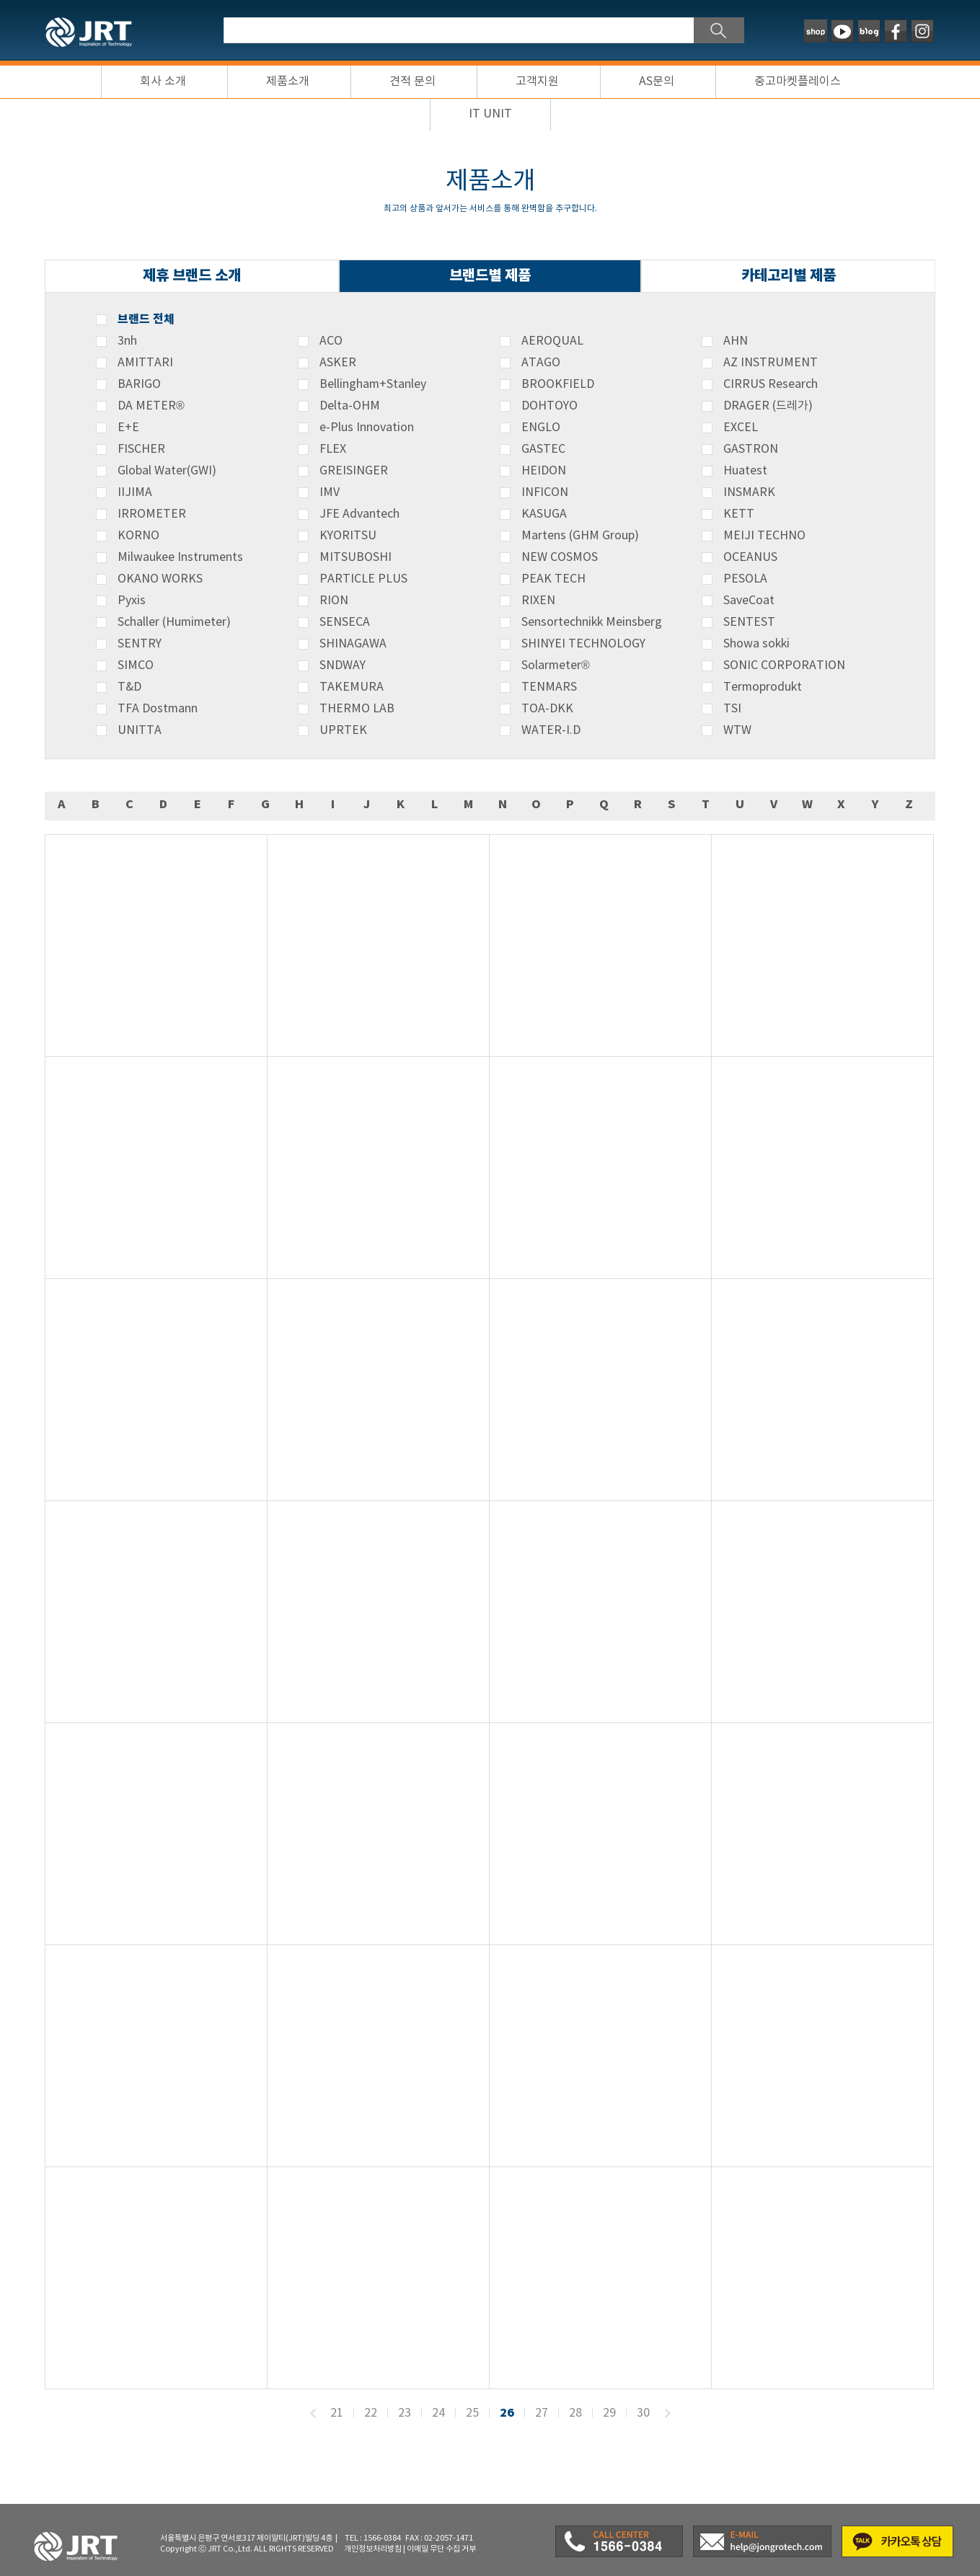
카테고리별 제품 (788, 276)
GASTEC (543, 449)
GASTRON (750, 449)
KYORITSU (347, 535)
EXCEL (740, 427)
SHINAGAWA (353, 643)
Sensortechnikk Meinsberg (591, 622)
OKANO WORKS (160, 578)
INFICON (544, 492)
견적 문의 (412, 81)
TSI (732, 708)
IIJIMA (135, 492)
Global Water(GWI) (167, 470)
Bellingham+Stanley (372, 384)
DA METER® (151, 405)
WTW (737, 730)
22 (370, 2413)
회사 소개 (163, 81)
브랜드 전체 (146, 319)
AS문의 (656, 81)
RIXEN (538, 600)
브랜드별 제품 (490, 276)
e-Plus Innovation (366, 427)
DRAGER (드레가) (768, 405)
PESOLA (745, 578)
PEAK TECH (553, 578)
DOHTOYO (549, 405)
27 (541, 2413)
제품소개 (287, 81)
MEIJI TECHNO (764, 535)
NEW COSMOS (559, 557)
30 (643, 2413)
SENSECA (344, 622)
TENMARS (549, 687)
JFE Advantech (359, 514)
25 (472, 2413)
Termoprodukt (762, 687)
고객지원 (537, 81)
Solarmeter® (555, 665)
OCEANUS (750, 557)
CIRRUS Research (770, 384)
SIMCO (136, 665)
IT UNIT (490, 113)
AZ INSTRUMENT (770, 362)
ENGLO (540, 427)
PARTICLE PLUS (363, 578)
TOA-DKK (547, 708)
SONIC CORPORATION (784, 665)
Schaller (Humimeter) (174, 622)
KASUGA (544, 514)
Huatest (745, 470)
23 (404, 2413)
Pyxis (132, 600)
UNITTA (140, 730)
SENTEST (749, 622)
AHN (735, 341)
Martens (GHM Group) (580, 535)
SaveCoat (748, 600)
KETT (738, 514)
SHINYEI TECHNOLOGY (583, 643)
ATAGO (540, 362)
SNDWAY (342, 665)
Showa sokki (756, 643)
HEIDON (543, 470)
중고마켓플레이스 (797, 81)
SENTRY (140, 643)
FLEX (332, 449)
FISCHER (141, 449)
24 (438, 2413)
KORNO (138, 535)
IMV (329, 492)
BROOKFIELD (557, 384)
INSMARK (749, 492)
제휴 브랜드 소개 (192, 276)
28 (575, 2413)
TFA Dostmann (158, 708)
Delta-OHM (349, 405)
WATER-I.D (551, 730)
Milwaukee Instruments (180, 557)
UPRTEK (343, 730)
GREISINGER (353, 470)
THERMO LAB (356, 708)
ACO (331, 341)
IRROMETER (152, 514)
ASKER (337, 362)
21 (336, 2413)
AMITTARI (145, 362)
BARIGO (139, 384)
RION (333, 600)
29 (609, 2413)
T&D (129, 687)
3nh (127, 341)
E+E (128, 427)
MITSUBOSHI (355, 557)
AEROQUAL (552, 341)
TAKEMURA (351, 687)
